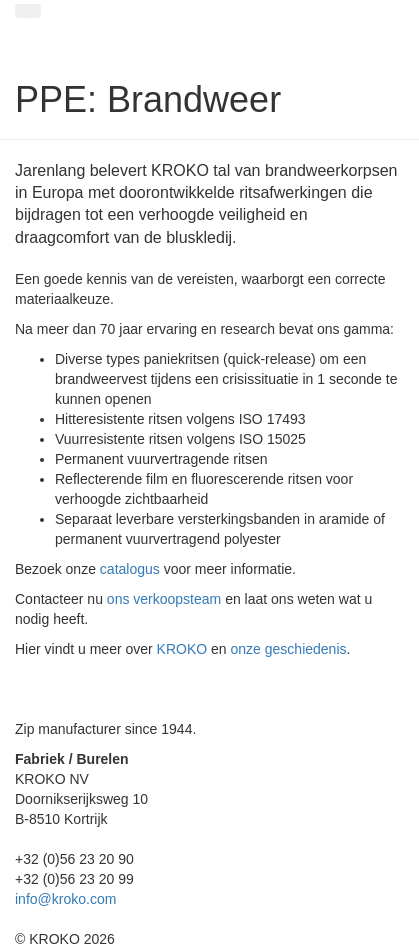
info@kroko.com (65, 899)
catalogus (130, 569)
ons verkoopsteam (164, 599)
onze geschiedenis (289, 649)
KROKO (182, 649)
